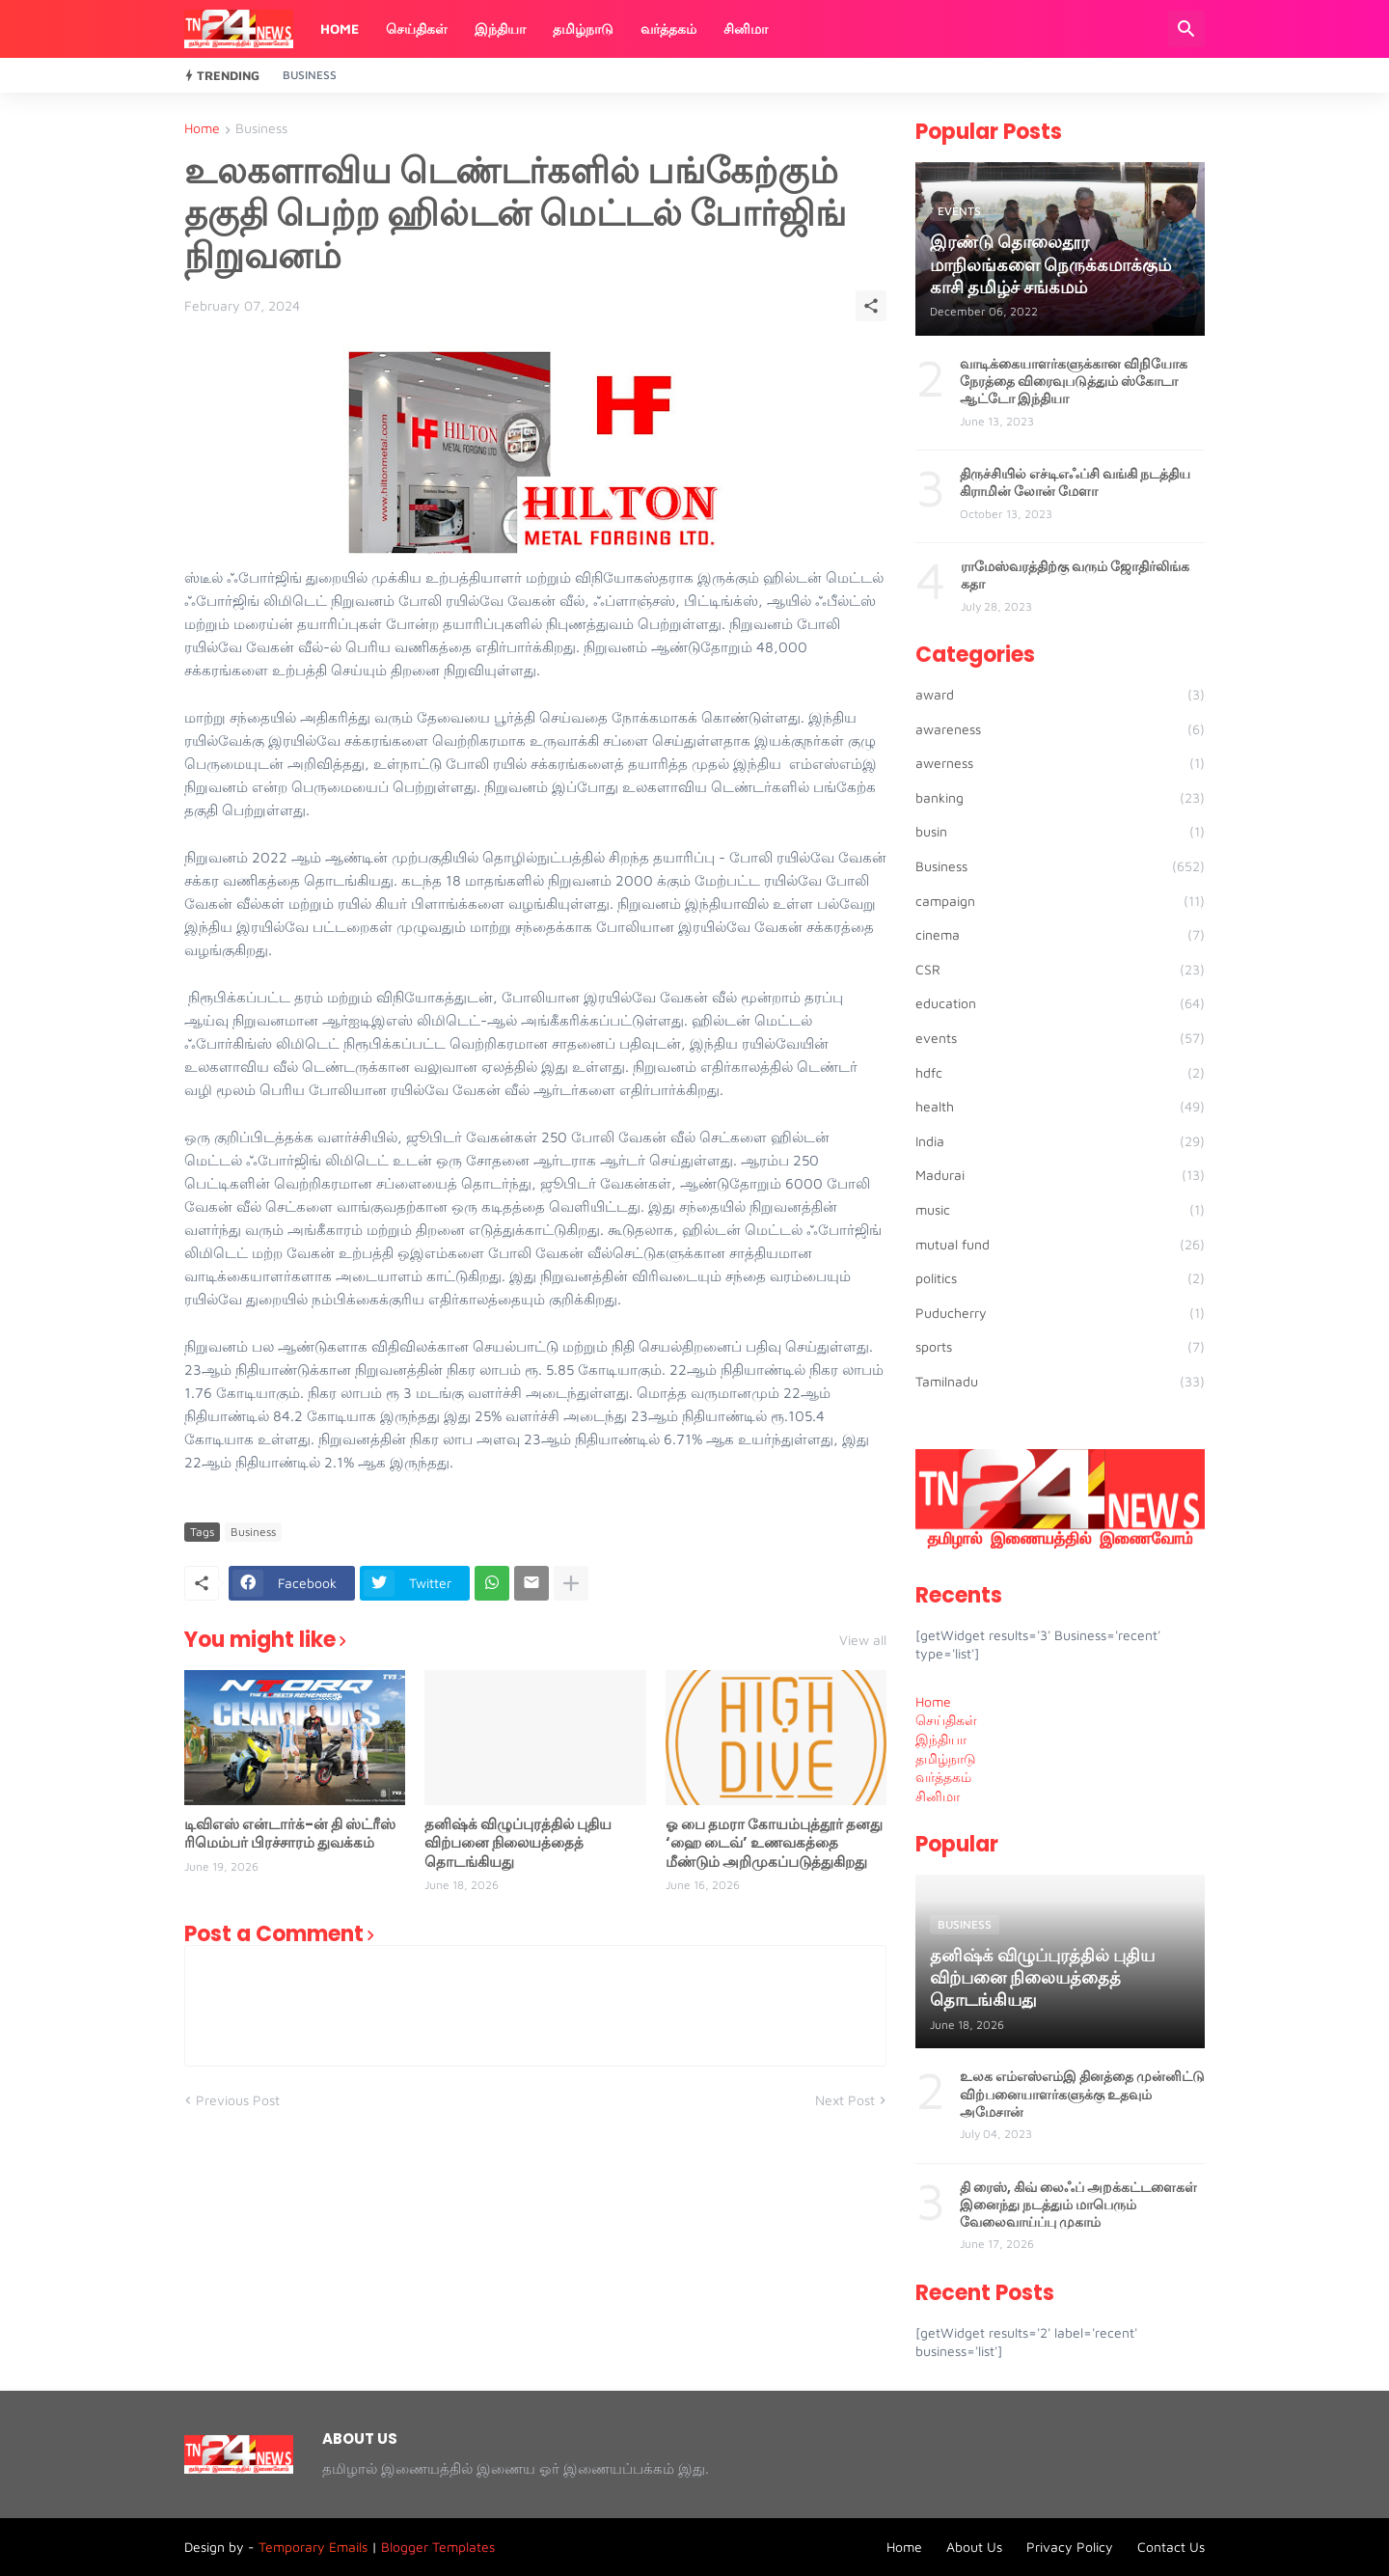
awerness (1060, 763)
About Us (974, 2546)
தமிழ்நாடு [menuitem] (945, 1758)
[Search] (1186, 29)
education (1060, 1003)
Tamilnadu (1060, 1381)
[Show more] (571, 1583)
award (1060, 694)
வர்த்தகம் (668, 28)
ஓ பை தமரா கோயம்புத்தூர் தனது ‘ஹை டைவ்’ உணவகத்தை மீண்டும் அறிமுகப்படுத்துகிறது (774, 1843)
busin (1060, 831)
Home (339, 28)
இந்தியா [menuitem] (941, 1739)
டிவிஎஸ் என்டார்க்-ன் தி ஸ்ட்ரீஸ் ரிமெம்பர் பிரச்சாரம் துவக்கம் (289, 1833)
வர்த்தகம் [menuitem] (943, 1776)
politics (1060, 1278)
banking (1060, 798)
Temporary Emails (313, 2546)
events (1060, 1038)
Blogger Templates (438, 2546)
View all (862, 1640)
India (1060, 1141)
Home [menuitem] (933, 1701)
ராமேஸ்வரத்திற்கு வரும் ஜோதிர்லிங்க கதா (1075, 575)
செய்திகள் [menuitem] (946, 1720)
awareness (1060, 729)
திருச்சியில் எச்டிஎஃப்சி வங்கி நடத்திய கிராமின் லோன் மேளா (1075, 482)
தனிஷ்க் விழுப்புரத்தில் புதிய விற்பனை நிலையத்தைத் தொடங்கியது (518, 1843)
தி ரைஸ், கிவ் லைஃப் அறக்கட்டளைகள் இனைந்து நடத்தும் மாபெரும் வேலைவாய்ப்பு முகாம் (1078, 2205)
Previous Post (238, 2100)
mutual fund (1060, 1244)
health (1060, 1106)
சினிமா (745, 28)
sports (1060, 1347)
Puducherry (1060, 1313)
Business (310, 75)
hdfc (1060, 1072)
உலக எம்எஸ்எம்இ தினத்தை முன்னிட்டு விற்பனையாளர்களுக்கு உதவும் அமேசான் (1082, 2094)
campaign (1060, 901)
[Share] (871, 305)
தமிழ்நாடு (583, 28)
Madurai (1060, 1175)
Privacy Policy (1069, 2546)
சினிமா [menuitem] (937, 1796)
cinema (1060, 935)
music (1060, 1209)
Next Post (845, 2100)
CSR (1060, 969)
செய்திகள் (417, 28)
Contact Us (1171, 2546)
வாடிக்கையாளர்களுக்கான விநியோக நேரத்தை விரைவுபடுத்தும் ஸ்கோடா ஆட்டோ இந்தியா (1073, 381)
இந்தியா (500, 28)
